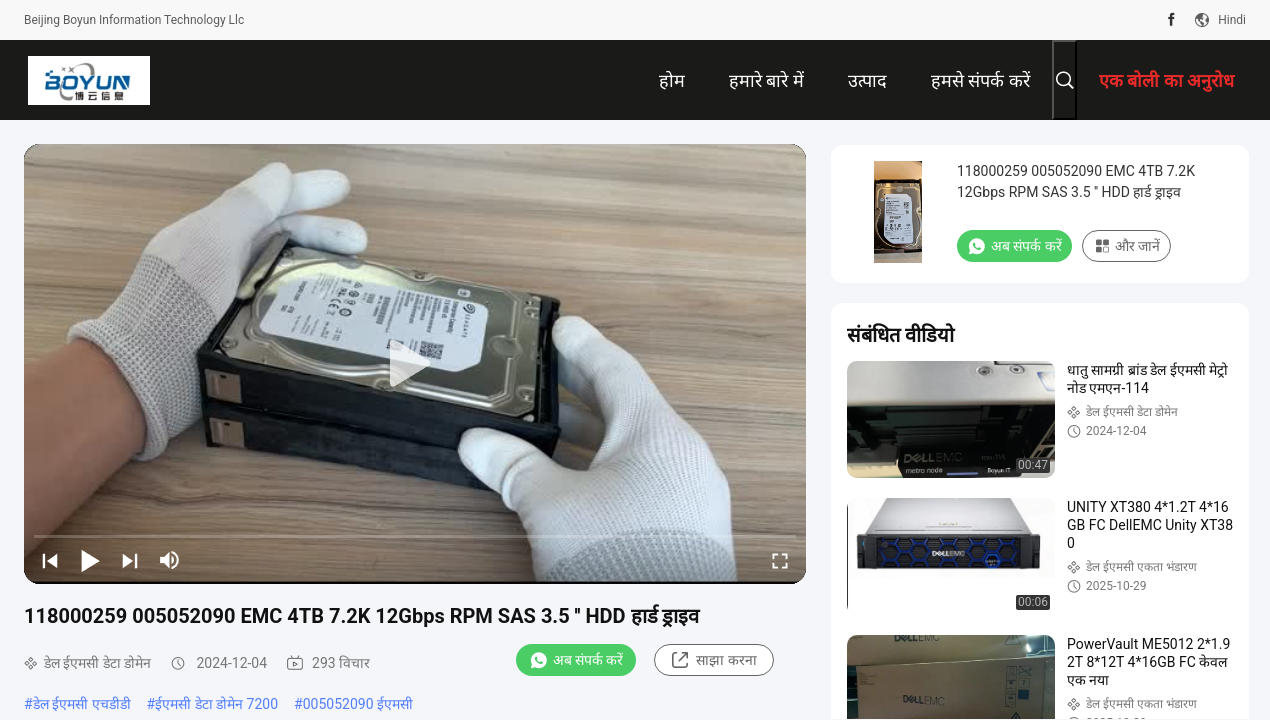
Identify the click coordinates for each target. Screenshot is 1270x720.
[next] (130, 560)
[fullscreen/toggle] (780, 560)
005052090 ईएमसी (358, 704)
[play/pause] (90, 560)
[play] (415, 364)
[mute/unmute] (170, 560)
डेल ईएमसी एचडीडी (82, 704)
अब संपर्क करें (576, 660)
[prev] (50, 560)
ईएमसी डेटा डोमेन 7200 (216, 704)
